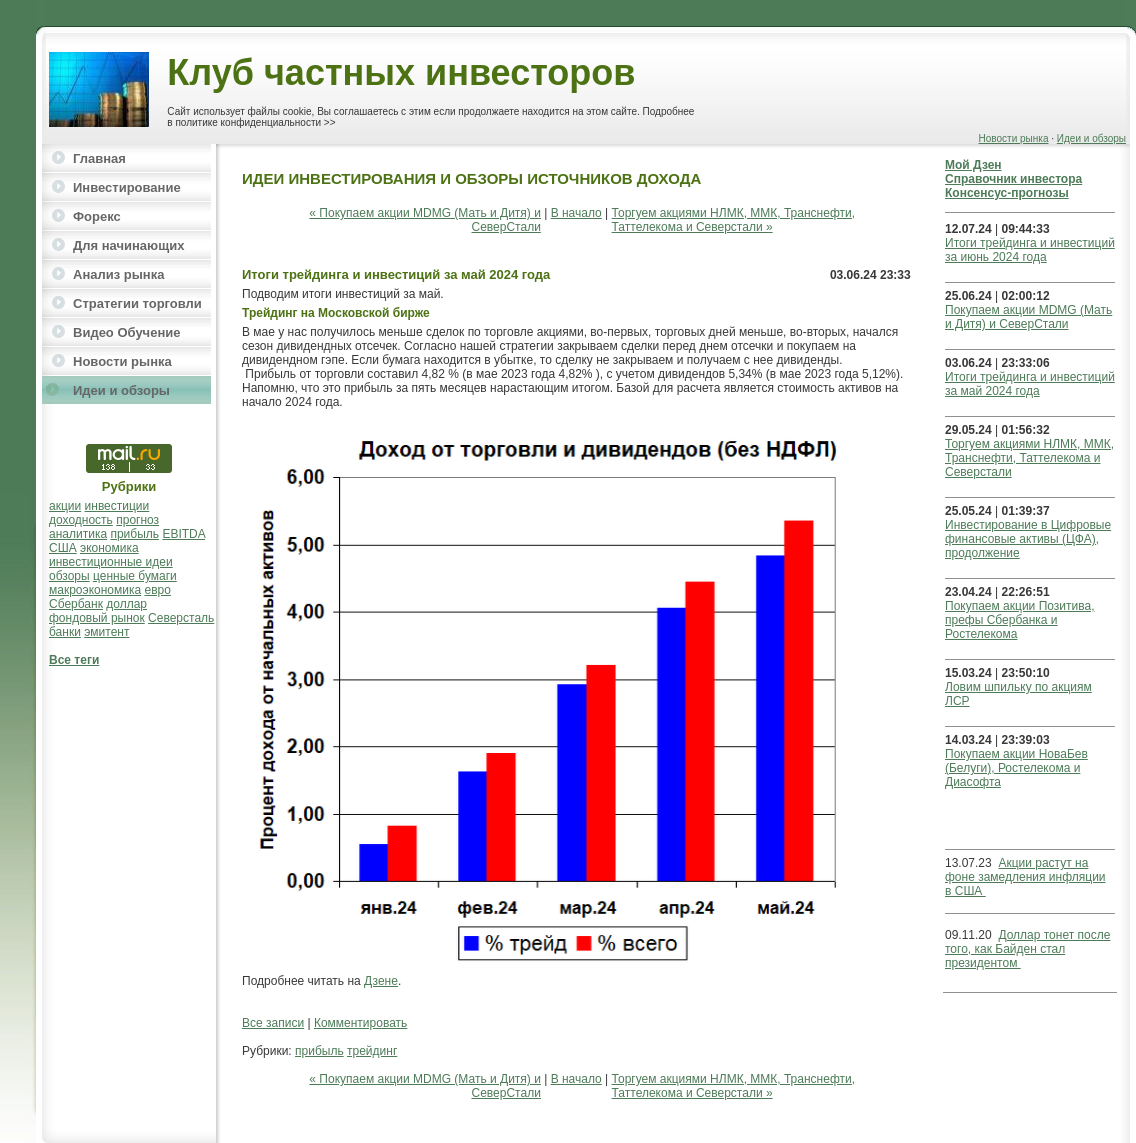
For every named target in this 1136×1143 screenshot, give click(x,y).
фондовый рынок (97, 618)
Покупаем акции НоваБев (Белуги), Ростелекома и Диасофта (1016, 768)
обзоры (69, 576)
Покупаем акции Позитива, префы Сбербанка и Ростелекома (1019, 620)
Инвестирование (127, 187)
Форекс (97, 216)
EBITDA (183, 534)
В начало (576, 213)
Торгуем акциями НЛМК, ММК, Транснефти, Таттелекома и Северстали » (733, 220)
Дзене (381, 981)
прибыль (134, 534)
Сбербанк (76, 604)
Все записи (273, 1023)
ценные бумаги (135, 576)
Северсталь (181, 618)
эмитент (106, 632)
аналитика (78, 534)
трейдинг (372, 1051)
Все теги (74, 660)
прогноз (137, 520)
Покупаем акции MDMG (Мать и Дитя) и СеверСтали (1028, 317)
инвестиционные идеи (111, 562)
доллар (126, 604)
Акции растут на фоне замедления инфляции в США (1025, 877)
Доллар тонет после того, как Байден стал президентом (1027, 949)
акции (65, 506)
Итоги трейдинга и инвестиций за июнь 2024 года (1030, 250)
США (63, 548)
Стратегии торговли (137, 303)
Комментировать (360, 1023)
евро (158, 590)
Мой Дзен (973, 165)
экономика (109, 548)
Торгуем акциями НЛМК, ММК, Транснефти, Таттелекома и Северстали (1029, 458)
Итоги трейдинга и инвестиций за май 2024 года (1030, 384)
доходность (81, 520)
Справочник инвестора (1013, 179)
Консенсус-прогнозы (1007, 193)
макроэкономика (95, 590)
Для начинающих (128, 245)
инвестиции (117, 506)
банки (65, 632)
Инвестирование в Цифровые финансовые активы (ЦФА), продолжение (1028, 539)
